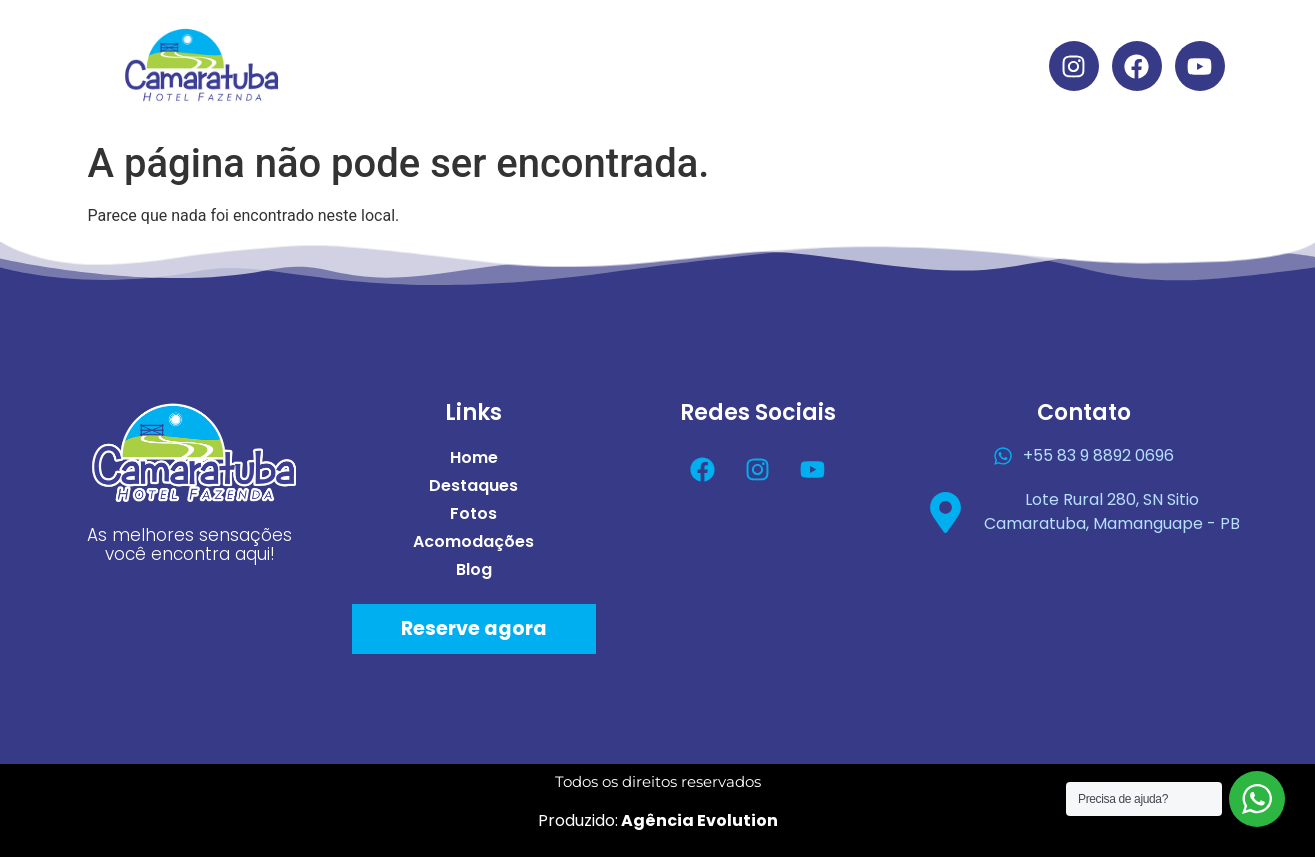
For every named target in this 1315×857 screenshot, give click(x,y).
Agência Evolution (698, 820)
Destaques (586, 42)
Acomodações (846, 42)
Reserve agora (474, 628)
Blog (677, 88)
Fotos (706, 42)
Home (465, 42)
